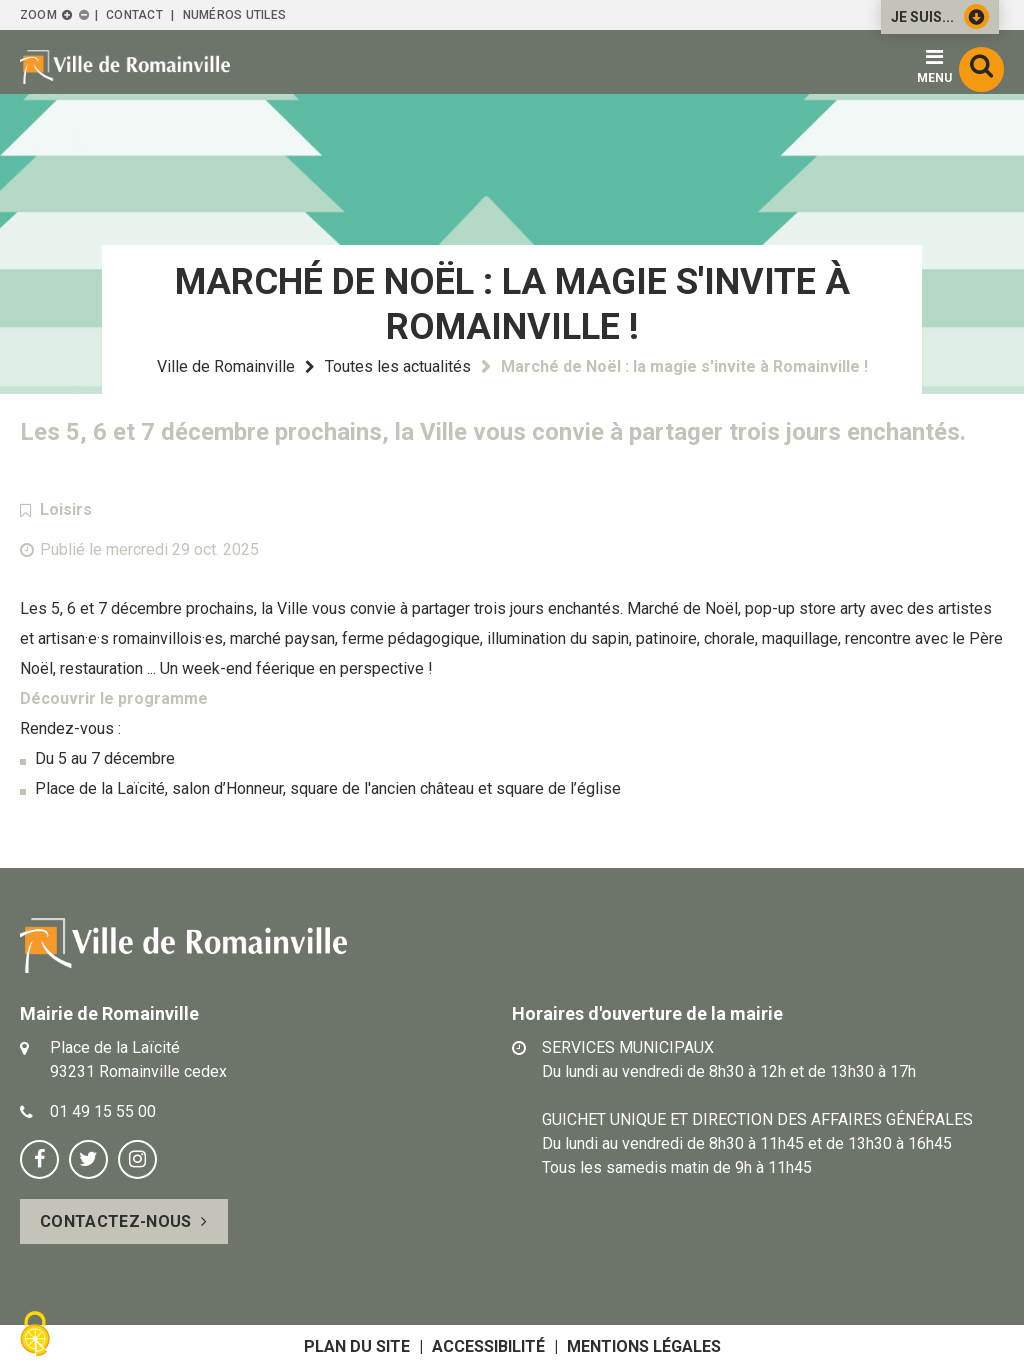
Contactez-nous (115, 1221)
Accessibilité (488, 1346)
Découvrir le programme (114, 698)
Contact (134, 15)
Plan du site (357, 1346)
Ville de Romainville (226, 366)
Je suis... (940, 16)
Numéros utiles (234, 15)
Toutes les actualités (398, 366)
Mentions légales (644, 1346)
